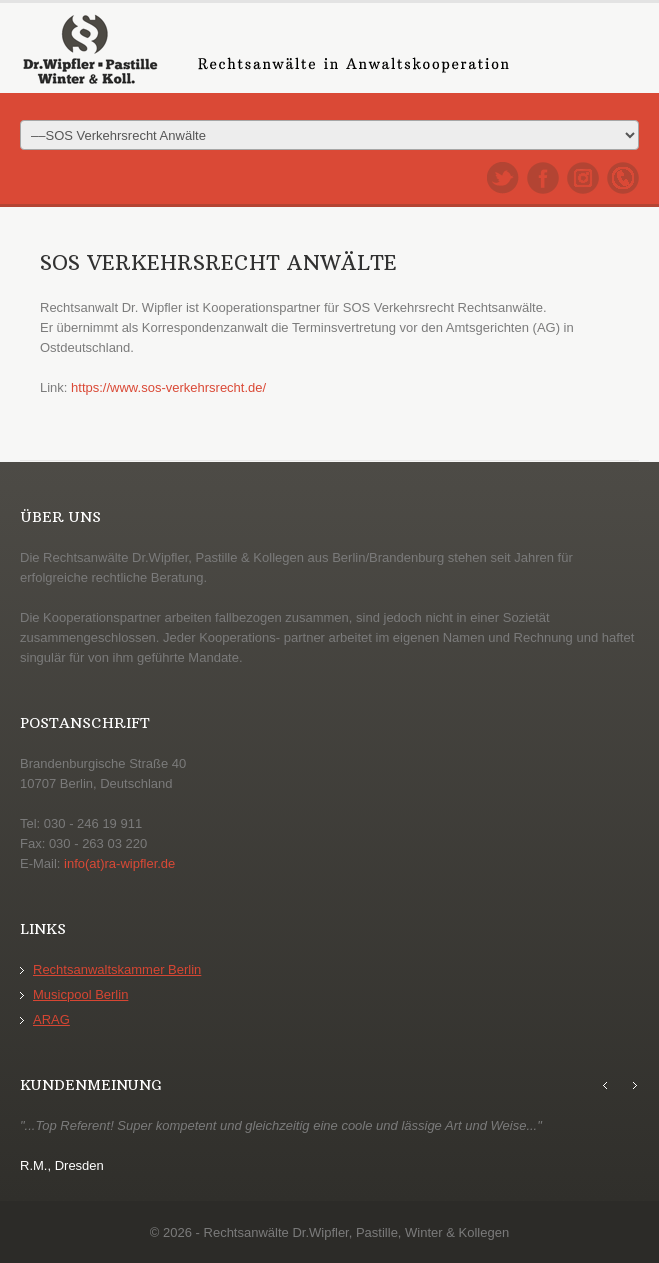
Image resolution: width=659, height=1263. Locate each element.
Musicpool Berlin (80, 994)
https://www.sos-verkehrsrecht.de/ (168, 387)
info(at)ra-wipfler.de (119, 863)
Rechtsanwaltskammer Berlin (117, 969)
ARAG (51, 1019)
